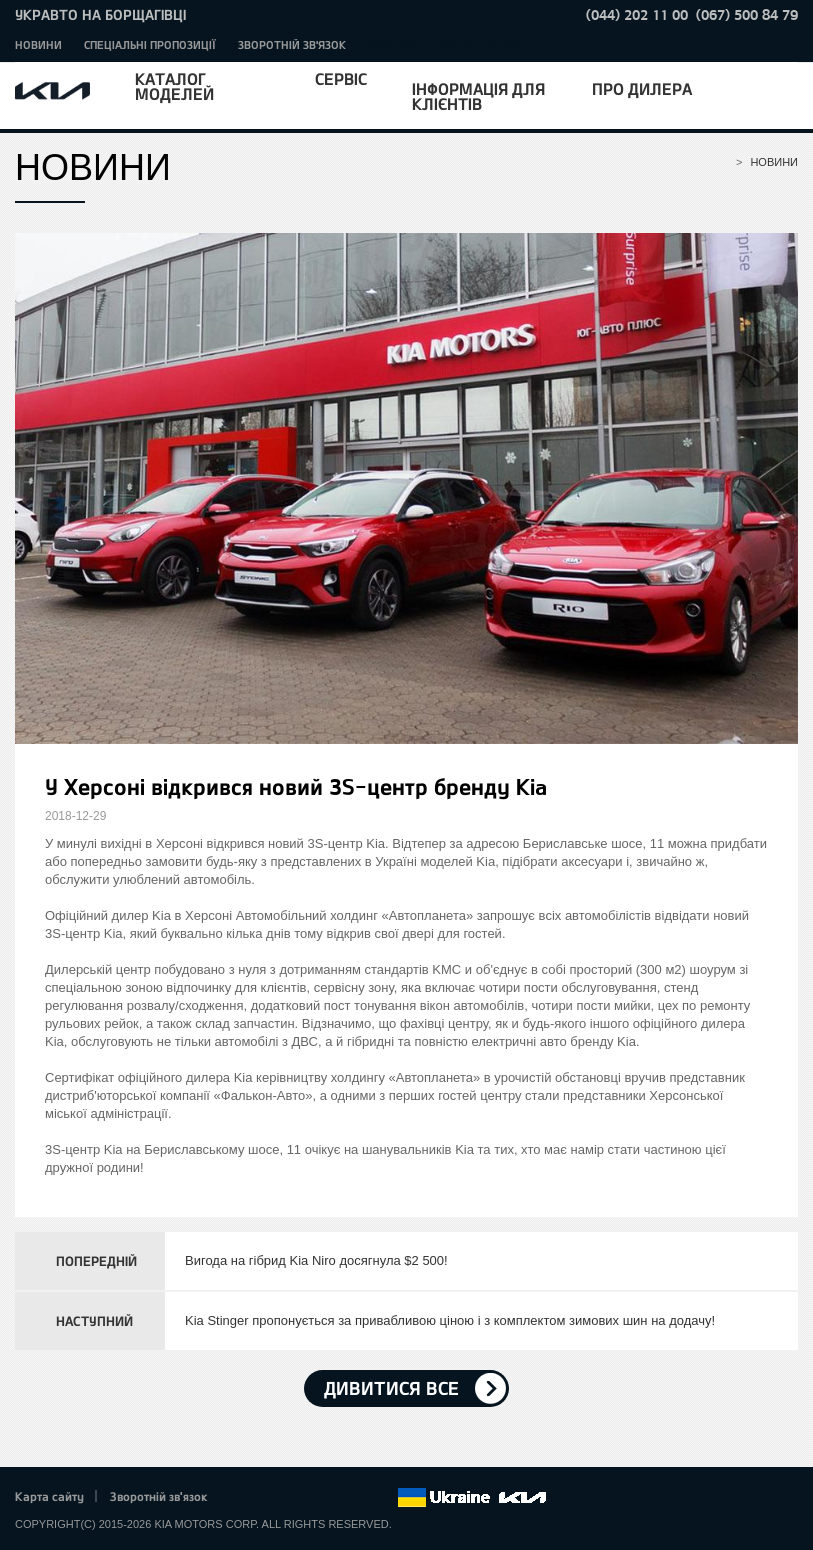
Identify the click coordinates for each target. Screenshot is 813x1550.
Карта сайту (49, 1496)
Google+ (299, 1498)
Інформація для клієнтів (478, 96)
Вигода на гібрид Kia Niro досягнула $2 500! (316, 1260)
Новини (38, 44)
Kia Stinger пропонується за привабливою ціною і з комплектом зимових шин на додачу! (450, 1320)
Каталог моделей (174, 86)
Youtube (327, 1498)
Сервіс (341, 78)
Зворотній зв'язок (292, 44)
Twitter (271, 1498)
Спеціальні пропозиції (150, 44)
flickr (382, 1498)
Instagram (354, 1498)
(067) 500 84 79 (747, 14)
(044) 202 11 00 (637, 14)
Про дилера (642, 88)
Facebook (244, 1498)
